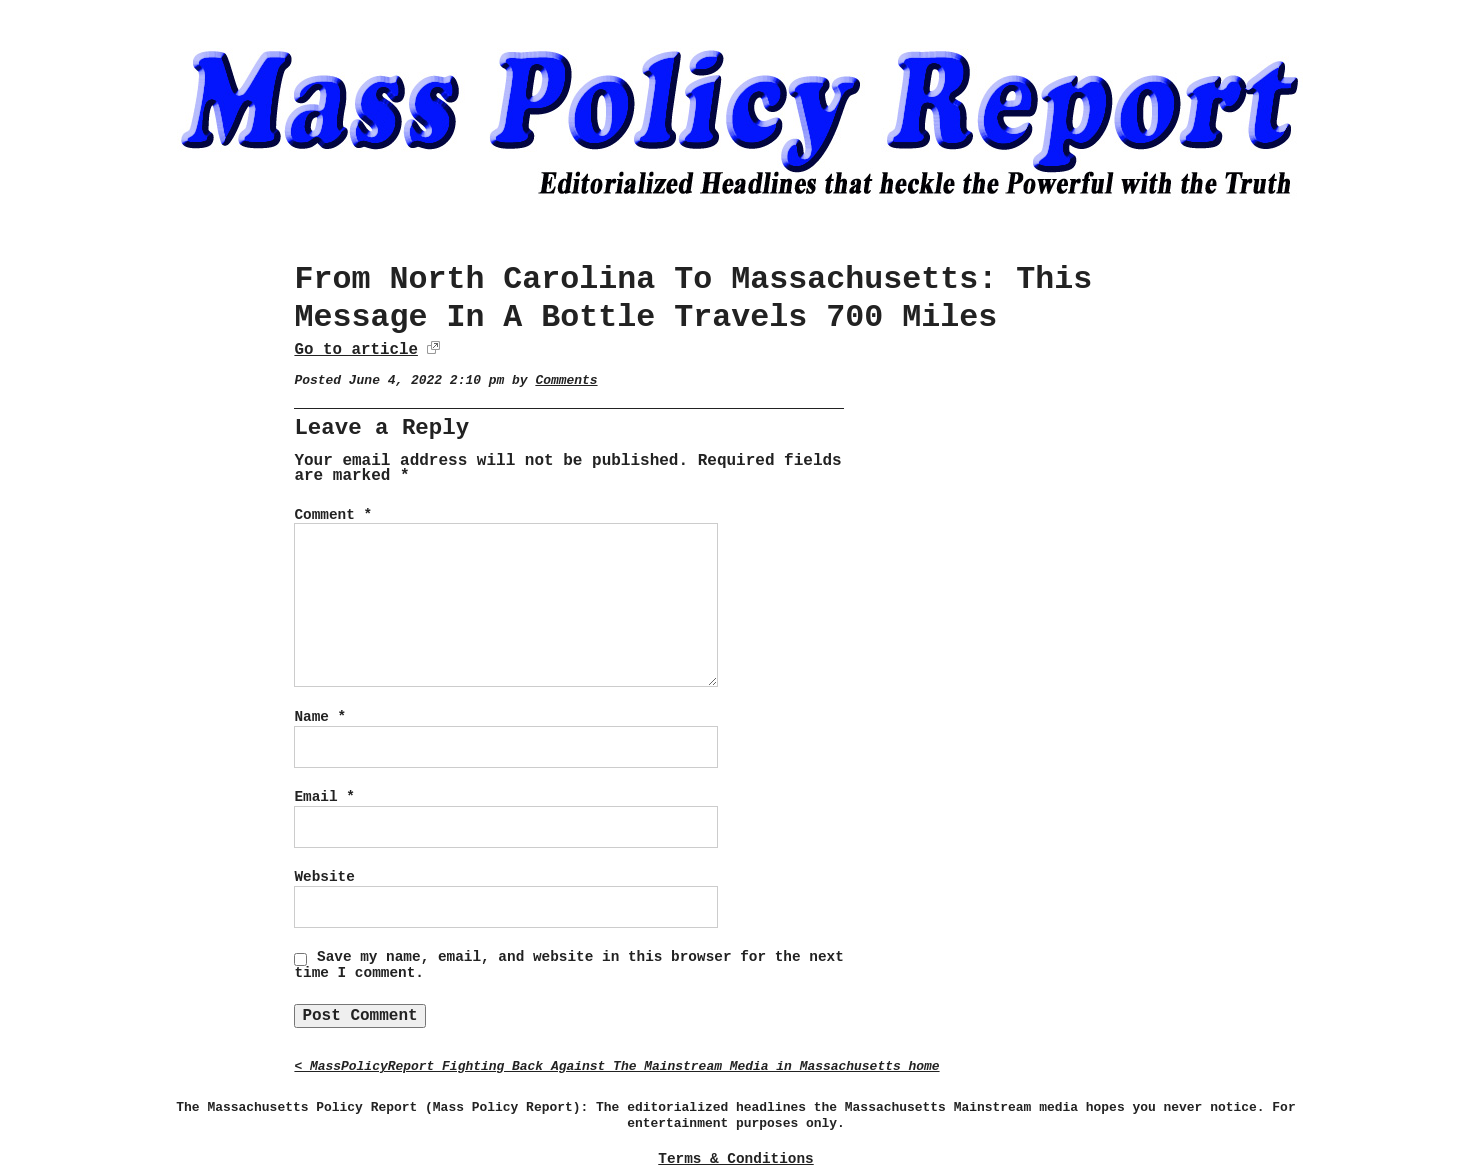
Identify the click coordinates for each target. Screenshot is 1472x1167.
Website (324, 877)
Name (320, 717)
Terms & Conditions (735, 1159)
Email (324, 797)
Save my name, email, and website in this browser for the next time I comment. (568, 965)
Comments (566, 380)
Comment (333, 515)
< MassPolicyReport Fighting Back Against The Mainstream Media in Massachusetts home (616, 1066)
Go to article (355, 350)
